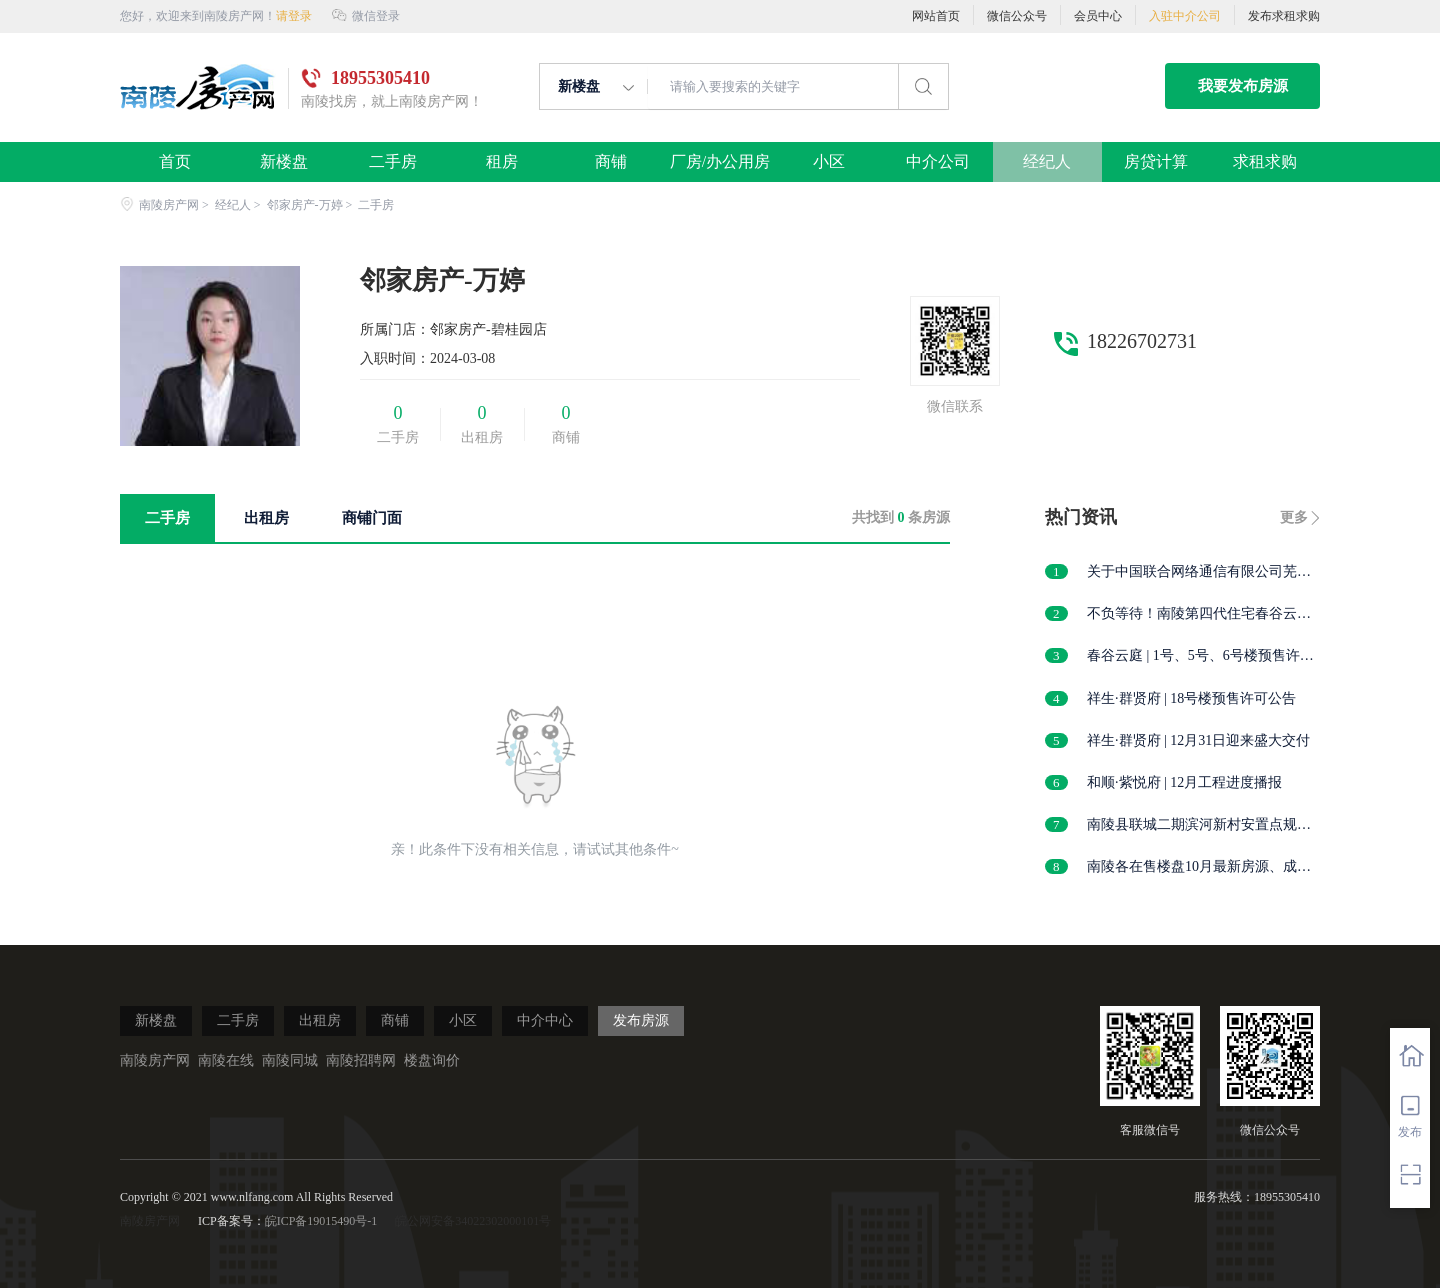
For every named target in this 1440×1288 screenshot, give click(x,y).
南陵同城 (290, 1060)
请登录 (294, 16)
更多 (1294, 517)
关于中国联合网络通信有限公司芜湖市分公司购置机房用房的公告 (1199, 572)
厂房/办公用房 (719, 162)
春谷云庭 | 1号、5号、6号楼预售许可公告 (1200, 656)
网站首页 (936, 16)
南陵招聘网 (361, 1060)
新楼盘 (283, 162)
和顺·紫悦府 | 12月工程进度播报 (1184, 782)
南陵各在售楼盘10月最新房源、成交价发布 (1199, 867)
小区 (828, 162)
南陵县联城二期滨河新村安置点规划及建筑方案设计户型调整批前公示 (1199, 825)
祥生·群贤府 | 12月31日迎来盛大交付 (1198, 740)
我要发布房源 (1243, 86)
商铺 (610, 162)
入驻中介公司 (1185, 16)
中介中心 (545, 1020)
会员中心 (1098, 16)
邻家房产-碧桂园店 (488, 329)
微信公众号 (1017, 16)
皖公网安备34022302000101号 (473, 1221)
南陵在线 (226, 1060)
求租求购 (1265, 162)
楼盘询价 (432, 1060)
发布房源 (641, 1020)
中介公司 (938, 162)
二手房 (392, 162)
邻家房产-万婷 (305, 205)
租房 (501, 162)
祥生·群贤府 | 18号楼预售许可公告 (1191, 698)
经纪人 (1047, 162)
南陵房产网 (159, 205)
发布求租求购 (1284, 16)
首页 (174, 162)
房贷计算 (1156, 162)
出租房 (320, 1020)
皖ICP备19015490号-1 (321, 1221)
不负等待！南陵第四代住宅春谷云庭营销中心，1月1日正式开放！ (1199, 614)
